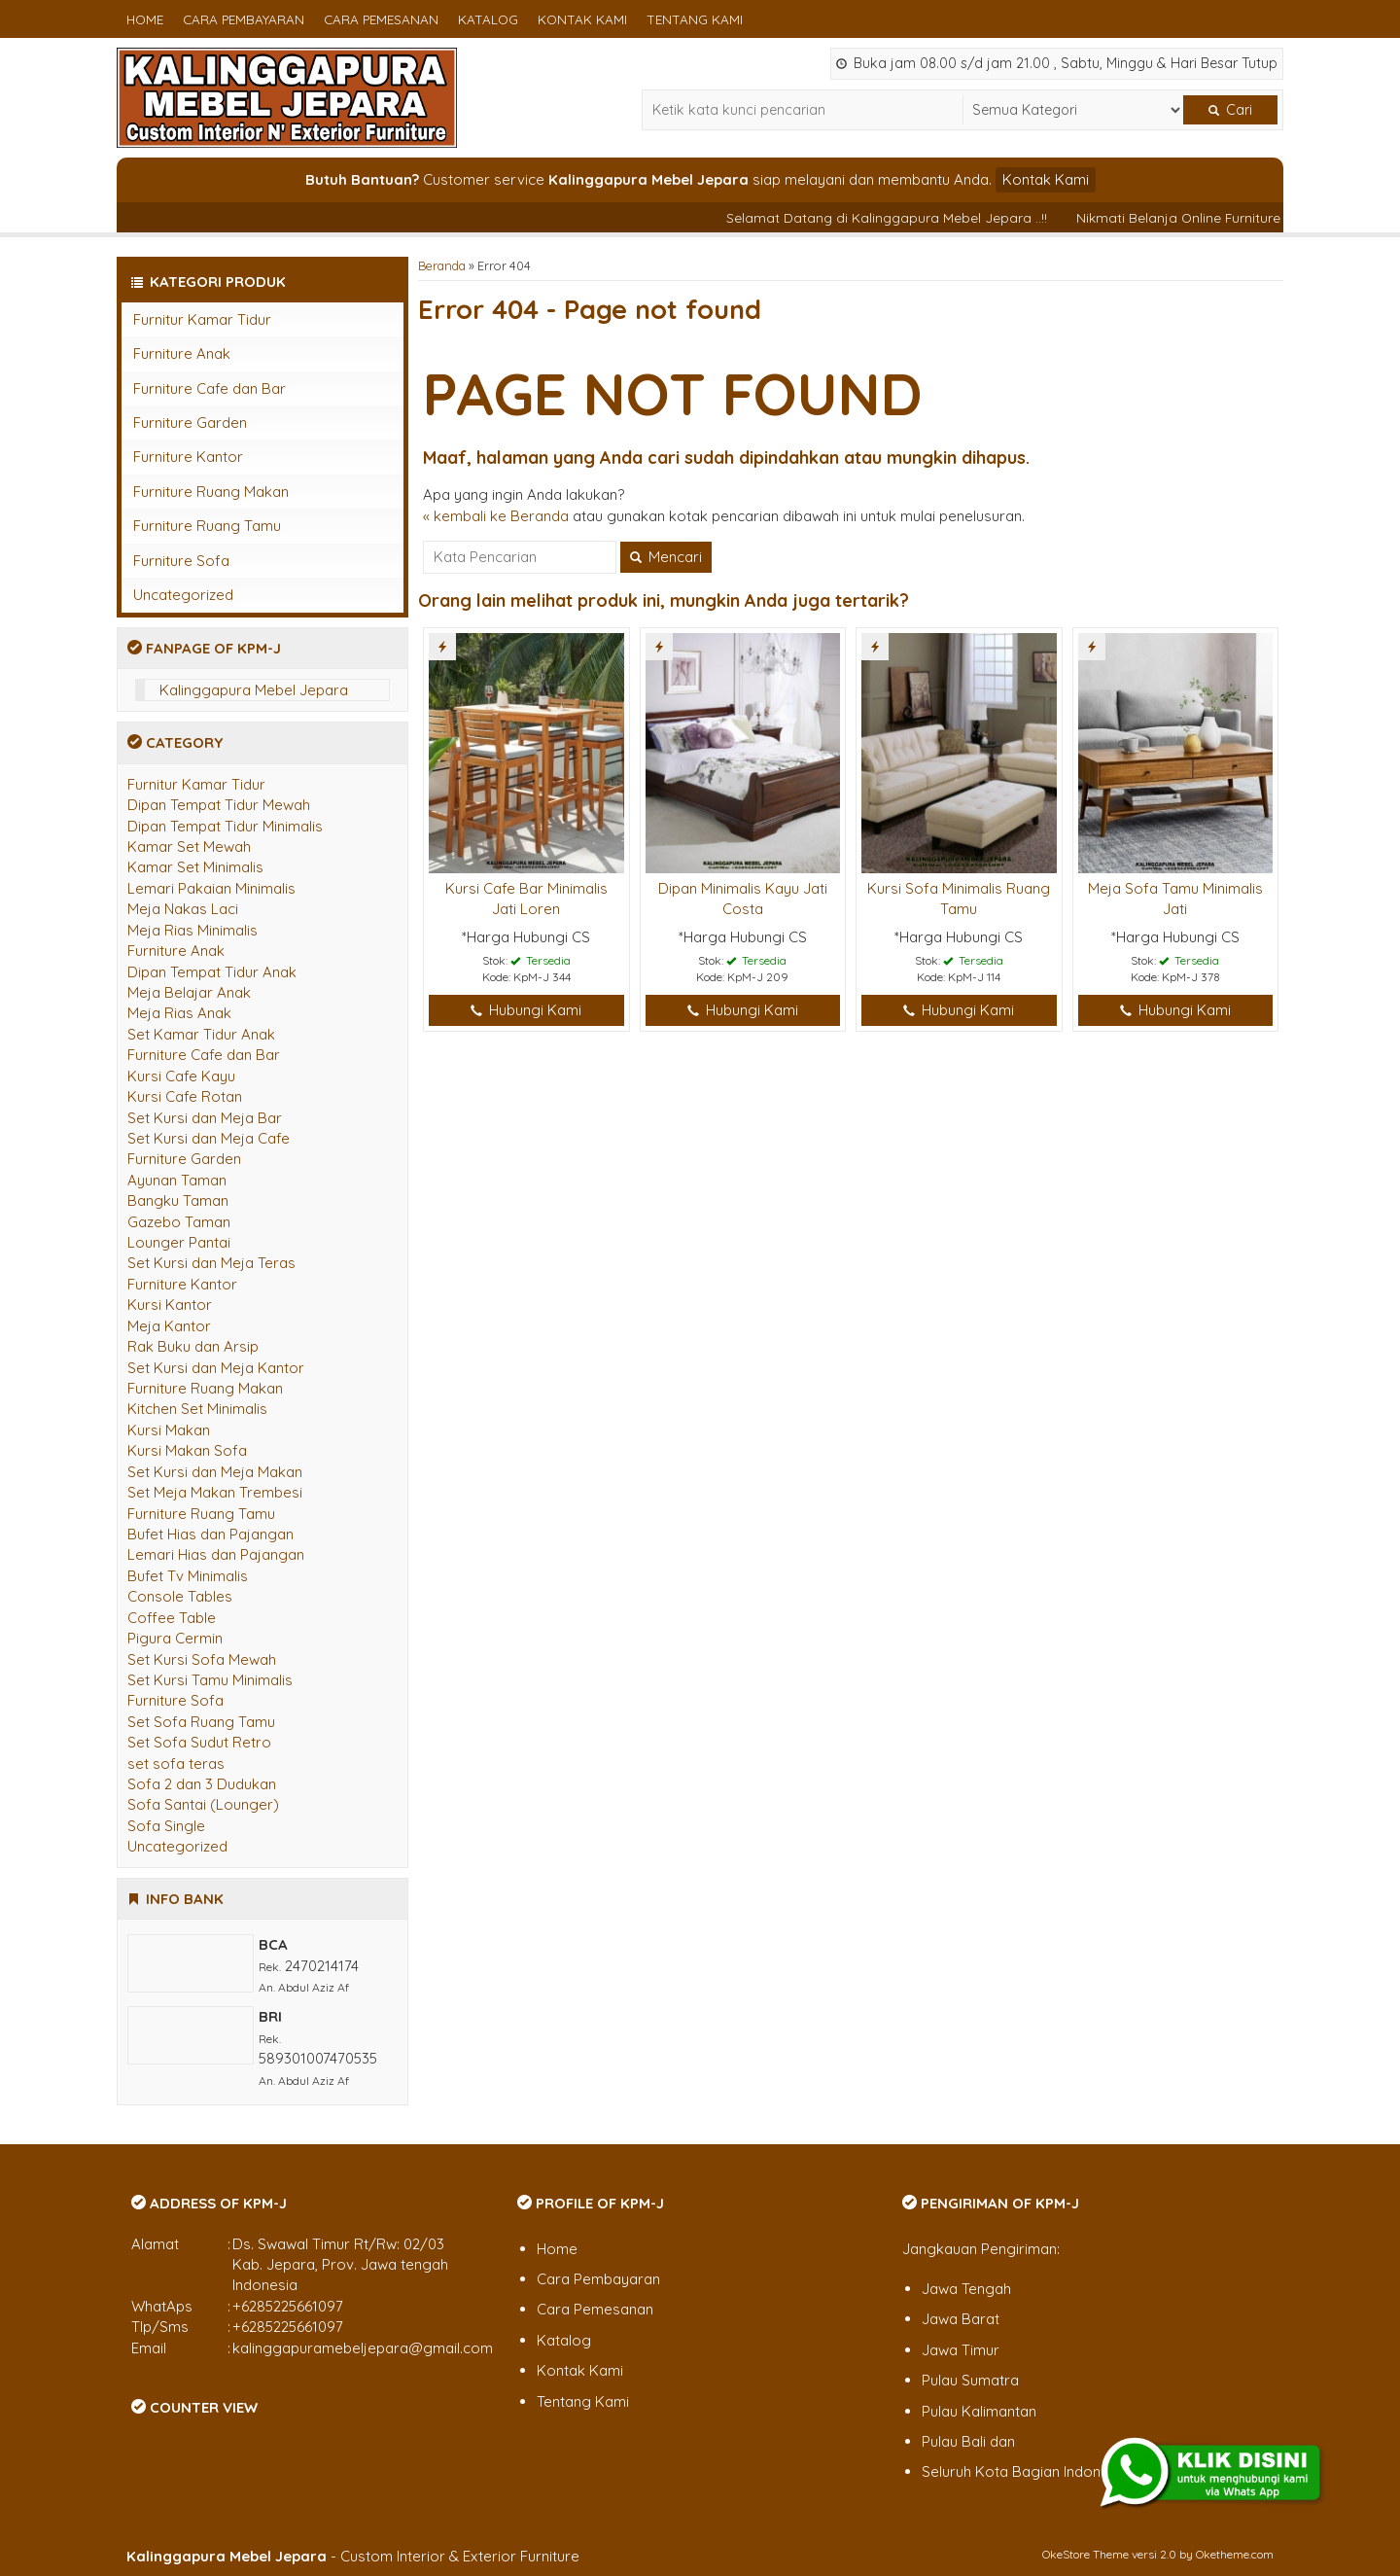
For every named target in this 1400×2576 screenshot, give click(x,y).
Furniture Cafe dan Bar (209, 388)
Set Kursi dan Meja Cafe (208, 1138)
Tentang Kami (695, 19)
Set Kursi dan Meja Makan (214, 1472)
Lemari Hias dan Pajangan (215, 1554)
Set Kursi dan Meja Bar (204, 1118)
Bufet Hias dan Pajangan (210, 1534)
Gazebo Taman (178, 1222)
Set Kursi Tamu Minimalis (210, 1680)
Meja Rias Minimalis (192, 930)
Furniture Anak (181, 353)
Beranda (442, 265)
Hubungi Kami (526, 1010)
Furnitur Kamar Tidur (202, 319)
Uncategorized (183, 594)
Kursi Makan (168, 1430)
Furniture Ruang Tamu (207, 525)
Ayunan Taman (177, 1180)
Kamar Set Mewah (189, 846)
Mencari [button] (666, 556)
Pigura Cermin (175, 1638)
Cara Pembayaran (243, 19)
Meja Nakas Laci (182, 909)
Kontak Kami (582, 19)
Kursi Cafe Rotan (184, 1096)
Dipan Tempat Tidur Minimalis (225, 826)
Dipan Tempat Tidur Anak (212, 972)
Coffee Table (171, 1617)
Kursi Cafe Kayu (181, 1076)
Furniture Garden (190, 422)
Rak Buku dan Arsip (193, 1346)
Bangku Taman (177, 1200)
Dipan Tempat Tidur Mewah (218, 804)
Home (144, 19)
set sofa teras (176, 1763)
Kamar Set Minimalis (195, 867)
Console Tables (179, 1596)
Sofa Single (166, 1826)
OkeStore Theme (1085, 2554)
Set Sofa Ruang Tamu (201, 1721)
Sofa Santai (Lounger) (203, 1804)
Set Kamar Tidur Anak (201, 1034)
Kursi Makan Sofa (187, 1450)
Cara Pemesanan (381, 19)
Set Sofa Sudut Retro (199, 1742)
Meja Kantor (169, 1326)
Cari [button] (1230, 110)
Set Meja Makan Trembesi (214, 1492)
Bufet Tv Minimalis (187, 1576)
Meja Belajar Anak (189, 992)
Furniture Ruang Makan (211, 491)
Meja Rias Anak (179, 1013)
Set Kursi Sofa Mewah (201, 1659)
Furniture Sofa (181, 560)
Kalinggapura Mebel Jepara (253, 690)
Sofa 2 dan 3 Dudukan (201, 1784)
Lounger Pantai (178, 1242)
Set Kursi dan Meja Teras (211, 1262)
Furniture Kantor (188, 456)
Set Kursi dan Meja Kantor (215, 1368)
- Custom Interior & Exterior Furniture (352, 2556)
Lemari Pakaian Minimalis (211, 888)
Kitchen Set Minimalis (197, 1408)
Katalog (488, 19)
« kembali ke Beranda (496, 516)
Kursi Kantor (169, 1304)
